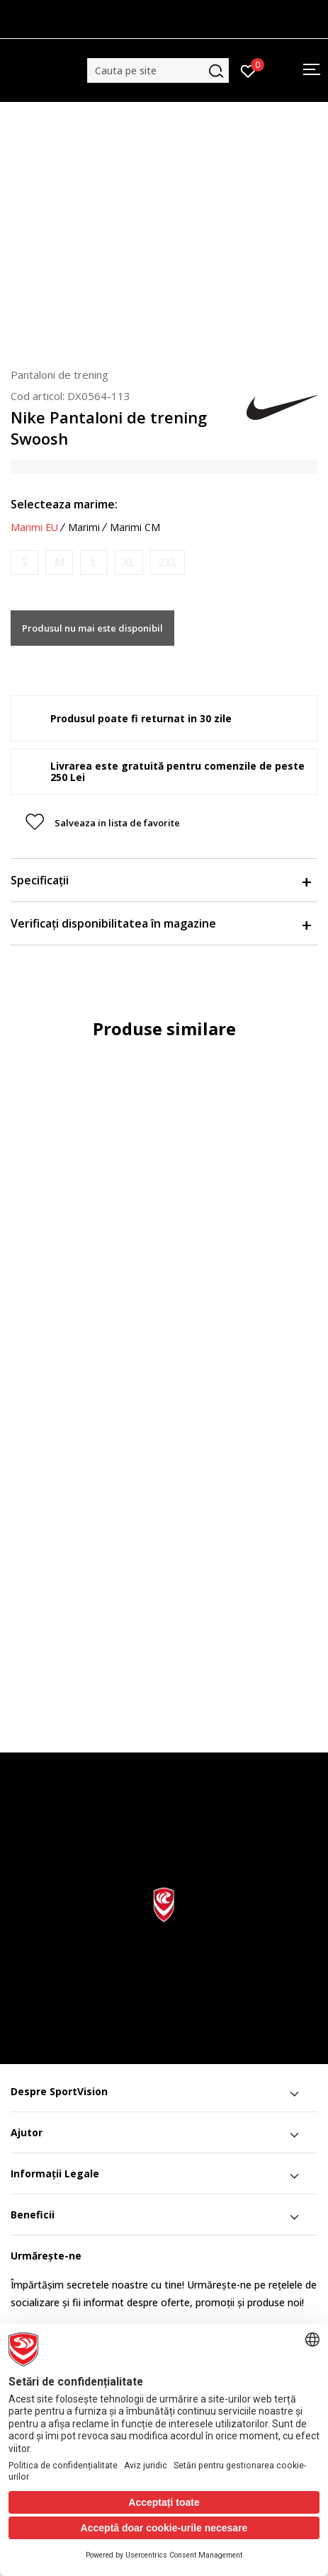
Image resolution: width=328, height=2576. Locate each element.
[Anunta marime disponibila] (24, 562)
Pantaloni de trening (59, 374)
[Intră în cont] (248, 70)
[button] (158, 70)
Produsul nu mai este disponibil (92, 628)
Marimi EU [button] (34, 527)
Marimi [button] (84, 527)
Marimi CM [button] (135, 527)
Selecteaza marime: (64, 504)
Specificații (160, 880)
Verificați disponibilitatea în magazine (160, 923)
